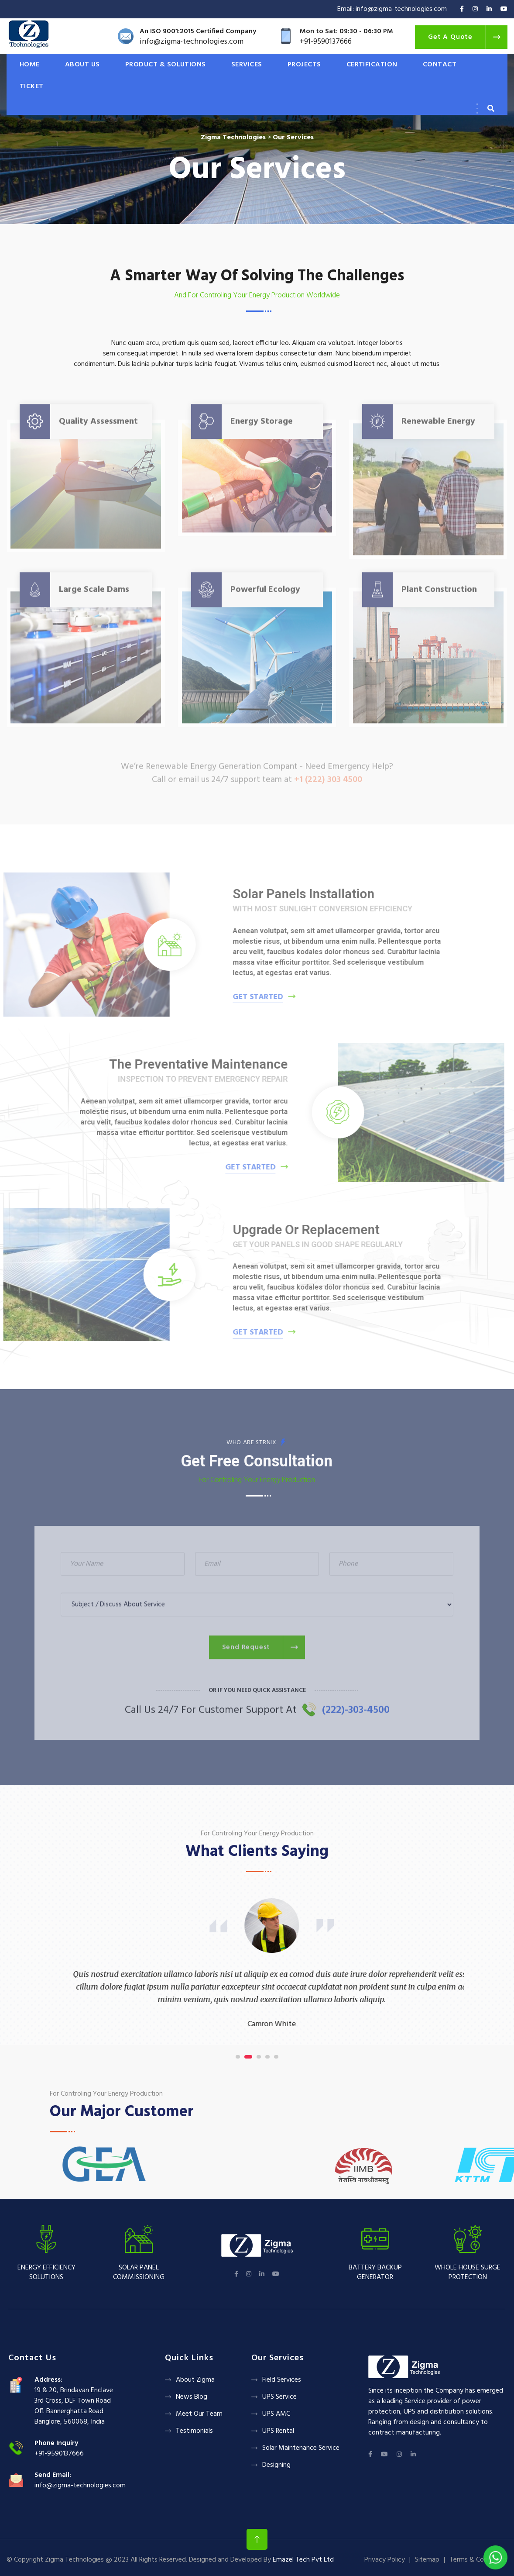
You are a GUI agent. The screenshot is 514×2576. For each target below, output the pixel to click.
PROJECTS (304, 64)
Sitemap (427, 2560)
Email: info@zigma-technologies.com (392, 9)
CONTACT (439, 64)
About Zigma (195, 2380)
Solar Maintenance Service (300, 2448)
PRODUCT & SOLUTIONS (165, 64)
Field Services (281, 2380)
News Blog (191, 2397)
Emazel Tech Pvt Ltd (303, 2560)
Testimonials (194, 2431)
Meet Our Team (199, 2414)
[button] (239, 2057)
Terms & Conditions (478, 2560)
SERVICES (246, 64)
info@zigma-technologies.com (80, 2485)
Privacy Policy (384, 2560)
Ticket (32, 86)
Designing (276, 2465)
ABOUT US (82, 64)
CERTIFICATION (371, 64)
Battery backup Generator (375, 2272)
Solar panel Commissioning (138, 2272)
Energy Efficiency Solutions (46, 2272)
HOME (30, 64)
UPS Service (279, 2397)
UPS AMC (276, 2414)
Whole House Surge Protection (467, 2272)
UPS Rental (278, 2431)
